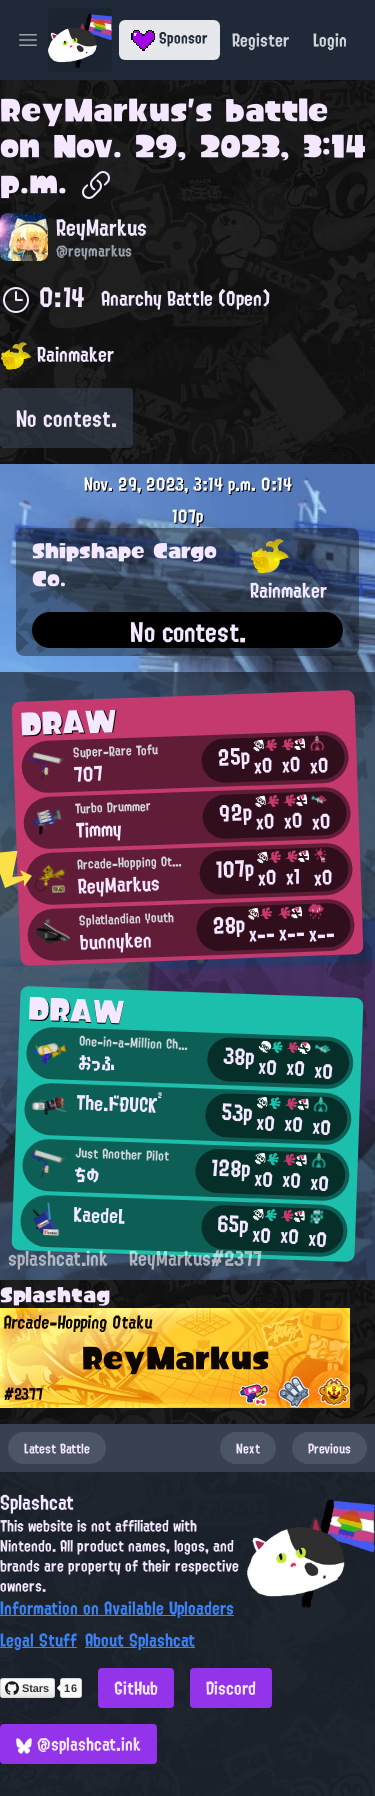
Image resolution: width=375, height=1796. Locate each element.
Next (248, 1448)
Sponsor (169, 38)
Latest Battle (57, 1448)
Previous (329, 1448)
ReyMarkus (93, 110)
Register (260, 40)
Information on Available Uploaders (117, 1608)
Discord (231, 1688)
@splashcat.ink (78, 1744)
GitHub (136, 1688)
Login (330, 40)
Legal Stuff (38, 1640)
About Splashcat (140, 1640)
